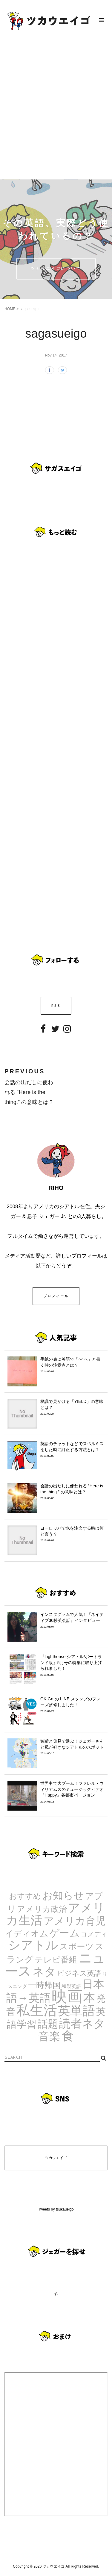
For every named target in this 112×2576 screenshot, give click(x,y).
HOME (10, 309)
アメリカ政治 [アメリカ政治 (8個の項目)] (42, 1909)
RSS (56, 1006)
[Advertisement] (56, 110)
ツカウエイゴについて (56, 268)
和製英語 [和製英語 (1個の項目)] (71, 1986)
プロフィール (56, 1296)
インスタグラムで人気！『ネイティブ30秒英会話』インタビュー (72, 1620)
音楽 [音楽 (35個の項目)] (49, 2036)
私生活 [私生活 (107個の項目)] (36, 2010)
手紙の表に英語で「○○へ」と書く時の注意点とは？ (72, 1365)
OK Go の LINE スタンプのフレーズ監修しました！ (72, 1704)
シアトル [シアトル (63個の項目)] (33, 1945)
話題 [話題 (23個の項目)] (48, 2024)
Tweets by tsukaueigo (56, 2209)
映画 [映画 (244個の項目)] (67, 1996)
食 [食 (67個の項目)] (68, 2036)
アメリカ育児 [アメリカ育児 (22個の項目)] (75, 1921)
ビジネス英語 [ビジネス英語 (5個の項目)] (79, 1973)
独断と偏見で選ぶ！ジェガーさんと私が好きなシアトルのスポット (72, 1747)
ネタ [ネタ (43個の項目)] (44, 1971)
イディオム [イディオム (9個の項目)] (26, 1933)
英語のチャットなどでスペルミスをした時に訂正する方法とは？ (72, 1449)
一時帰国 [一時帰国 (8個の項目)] (44, 1985)
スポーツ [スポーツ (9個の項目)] (76, 1946)
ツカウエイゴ (56, 2158)
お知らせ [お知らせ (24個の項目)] (63, 1895)
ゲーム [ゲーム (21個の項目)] (64, 1933)
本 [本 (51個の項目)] (89, 1997)
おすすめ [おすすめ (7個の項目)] (25, 1896)
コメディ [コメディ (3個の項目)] (94, 1934)
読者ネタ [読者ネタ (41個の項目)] (82, 2023)
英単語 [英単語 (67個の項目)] (76, 2011)
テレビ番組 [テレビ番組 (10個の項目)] (56, 1959)
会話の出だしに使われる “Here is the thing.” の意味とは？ (72, 1491)
